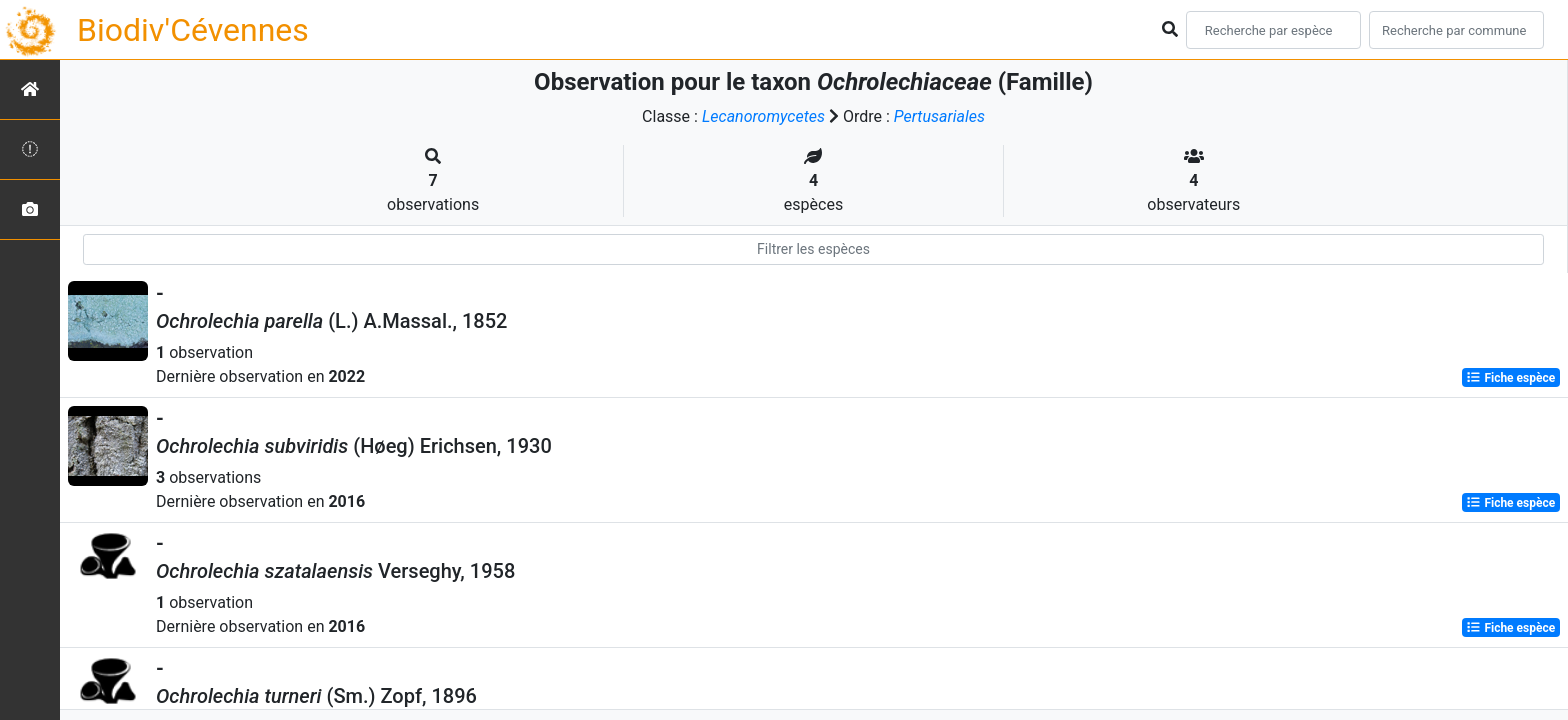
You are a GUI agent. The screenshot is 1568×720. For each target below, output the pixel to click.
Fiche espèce (1510, 378)
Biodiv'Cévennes (193, 30)
